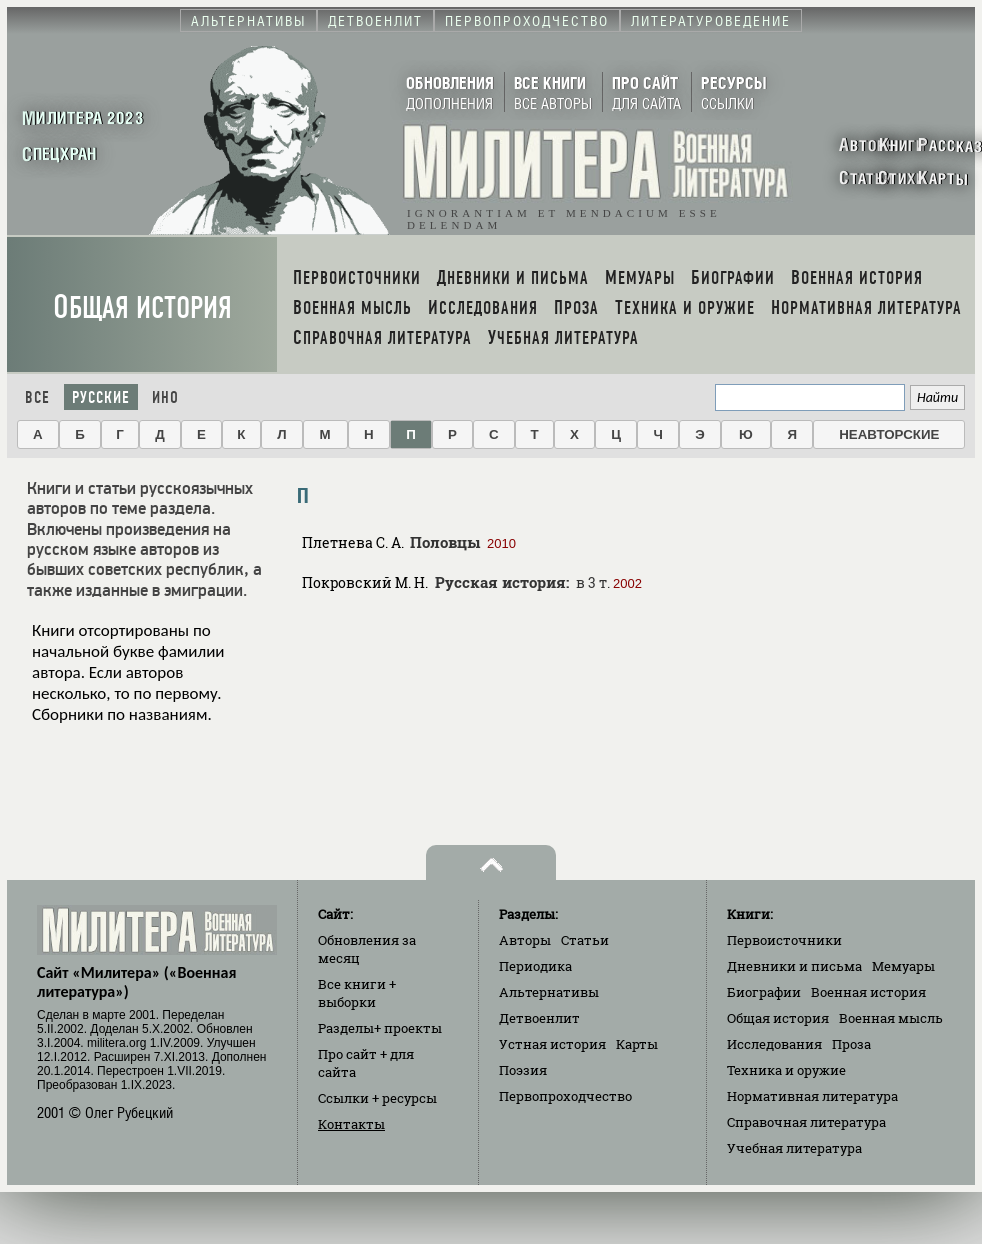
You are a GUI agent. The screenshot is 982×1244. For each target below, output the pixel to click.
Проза (851, 1044)
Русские (101, 397)
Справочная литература (806, 1122)
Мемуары (903, 966)
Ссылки (377, 1098)
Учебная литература (794, 1148)
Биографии (764, 992)
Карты (637, 1044)
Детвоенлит (539, 1018)
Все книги (357, 993)
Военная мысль (891, 1018)
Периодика (535, 966)
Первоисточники (784, 940)
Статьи (585, 940)
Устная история (552, 1044)
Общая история (142, 307)
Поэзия (523, 1070)
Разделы (380, 1028)
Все (37, 397)
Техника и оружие (786, 1070)
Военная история (868, 992)
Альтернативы (549, 992)
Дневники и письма (794, 966)
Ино (165, 397)
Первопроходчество (565, 1096)
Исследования (774, 1044)
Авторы (525, 940)
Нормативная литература (812, 1096)
